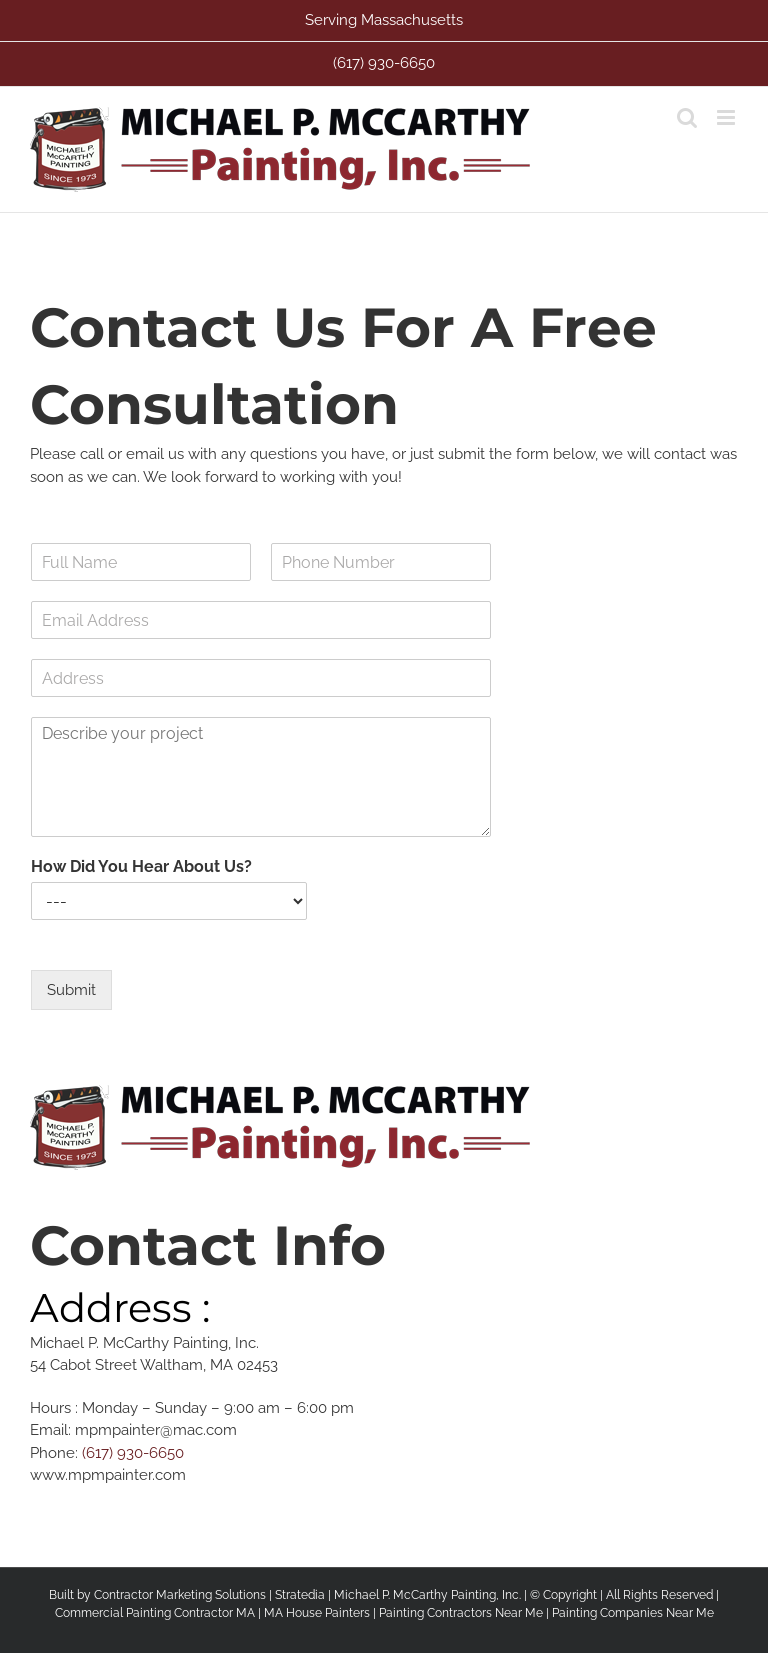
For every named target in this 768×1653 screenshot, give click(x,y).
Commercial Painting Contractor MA (155, 1613)
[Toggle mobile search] (687, 117)
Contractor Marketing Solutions (180, 1595)
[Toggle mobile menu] (727, 117)
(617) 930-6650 (133, 1453)
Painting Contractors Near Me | (465, 1613)
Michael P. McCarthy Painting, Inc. (427, 1595)
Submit (71, 990)
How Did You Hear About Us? (141, 866)
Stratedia (300, 1595)
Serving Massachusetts (384, 20)
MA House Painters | (321, 1613)
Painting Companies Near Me (633, 1613)
